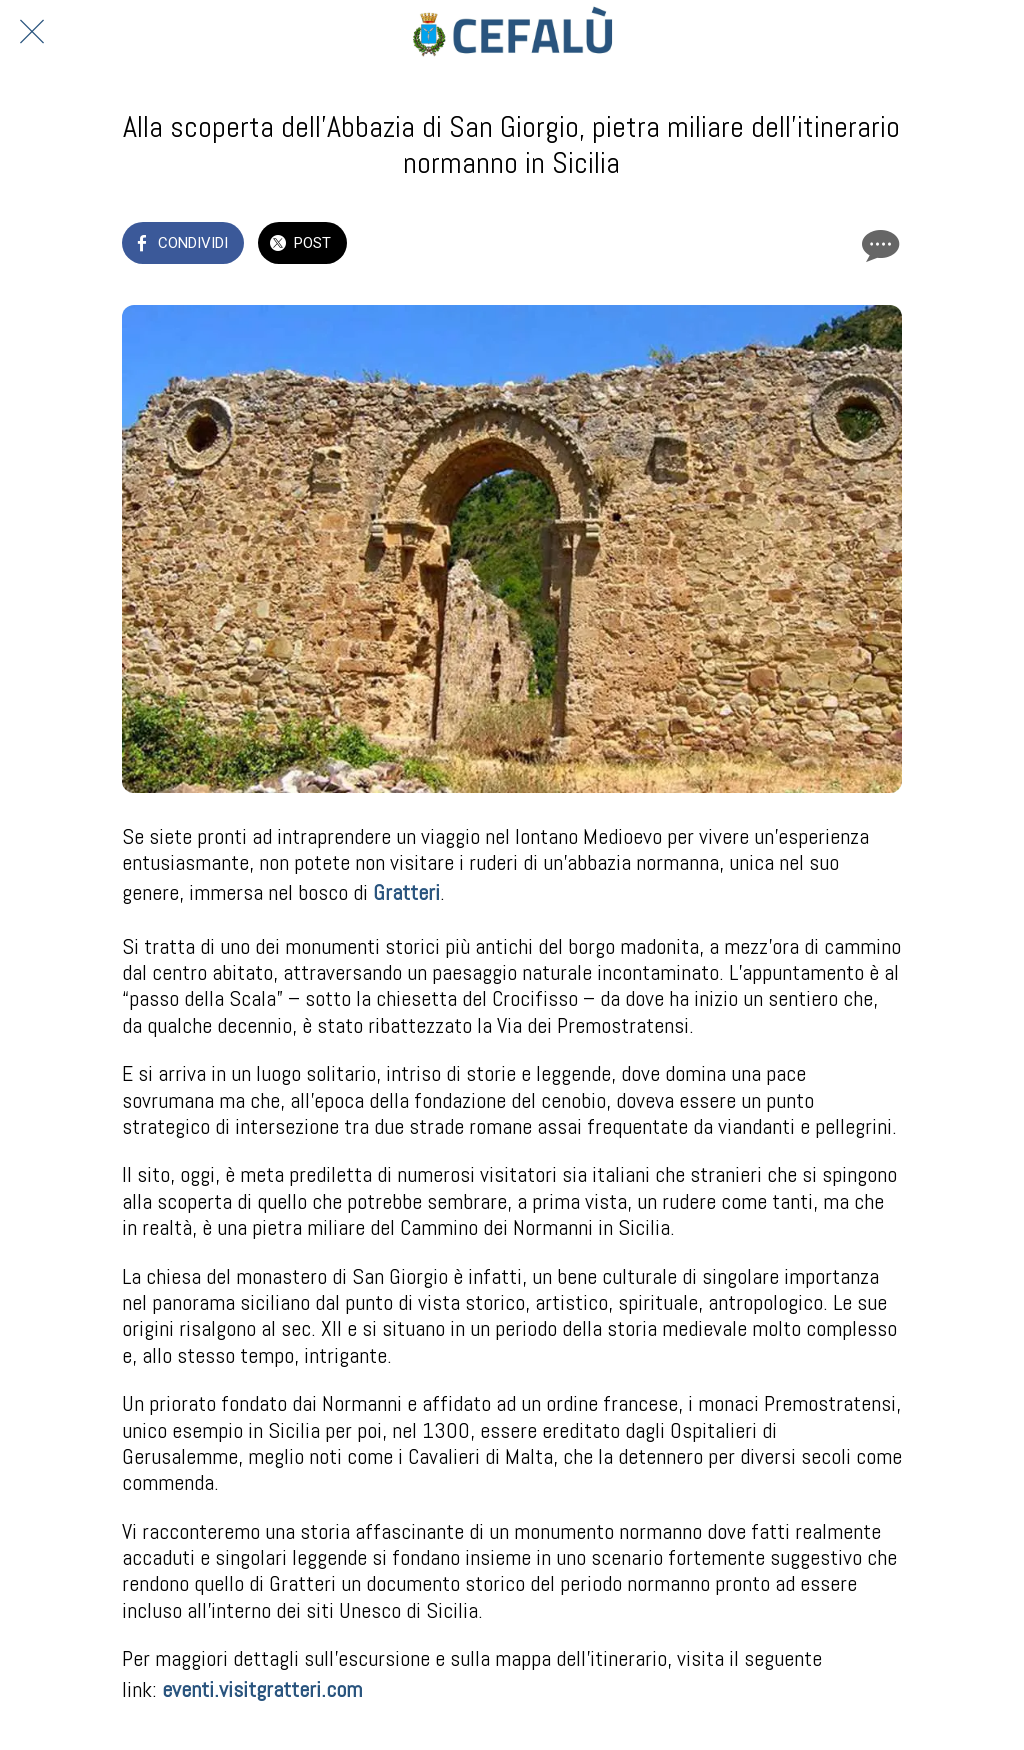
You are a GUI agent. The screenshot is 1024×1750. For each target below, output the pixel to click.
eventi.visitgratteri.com (262, 1689)
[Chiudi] (32, 32)
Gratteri (406, 892)
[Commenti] (878, 245)
